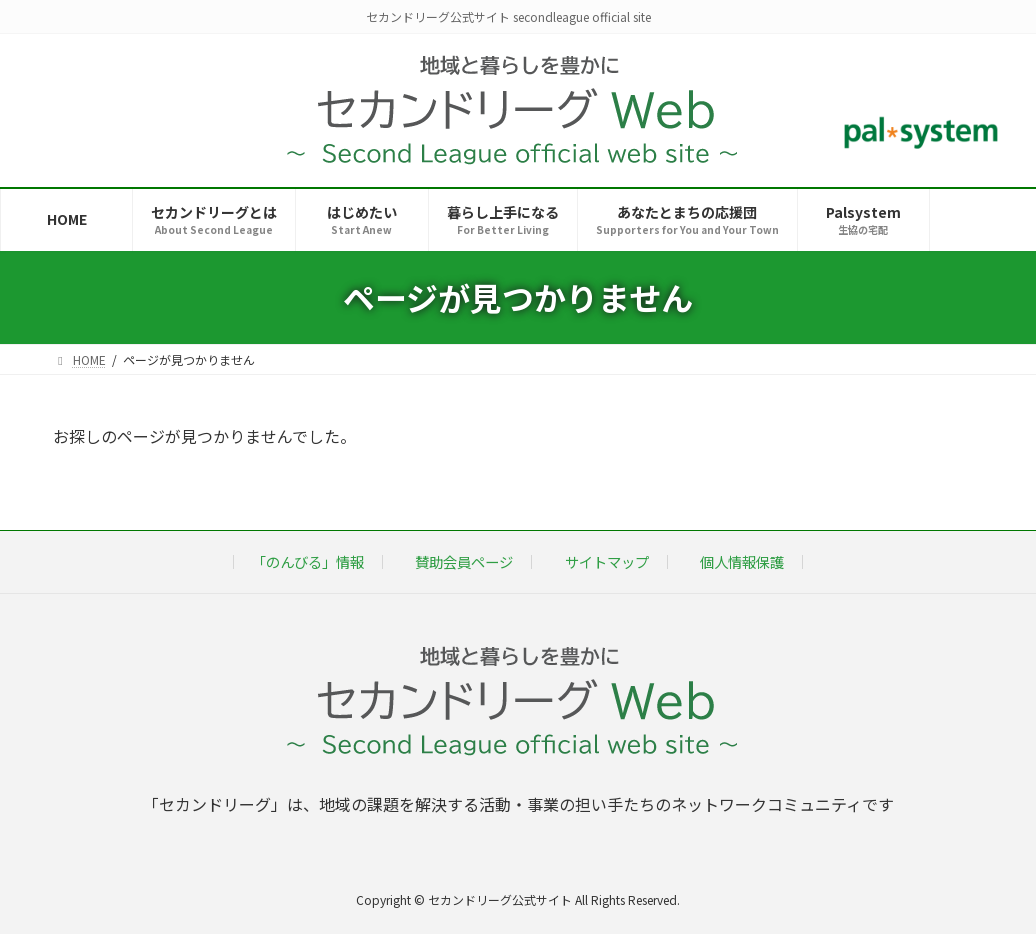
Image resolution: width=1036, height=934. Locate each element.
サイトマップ (607, 561)
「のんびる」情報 (308, 561)
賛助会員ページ (464, 561)
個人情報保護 (742, 561)
